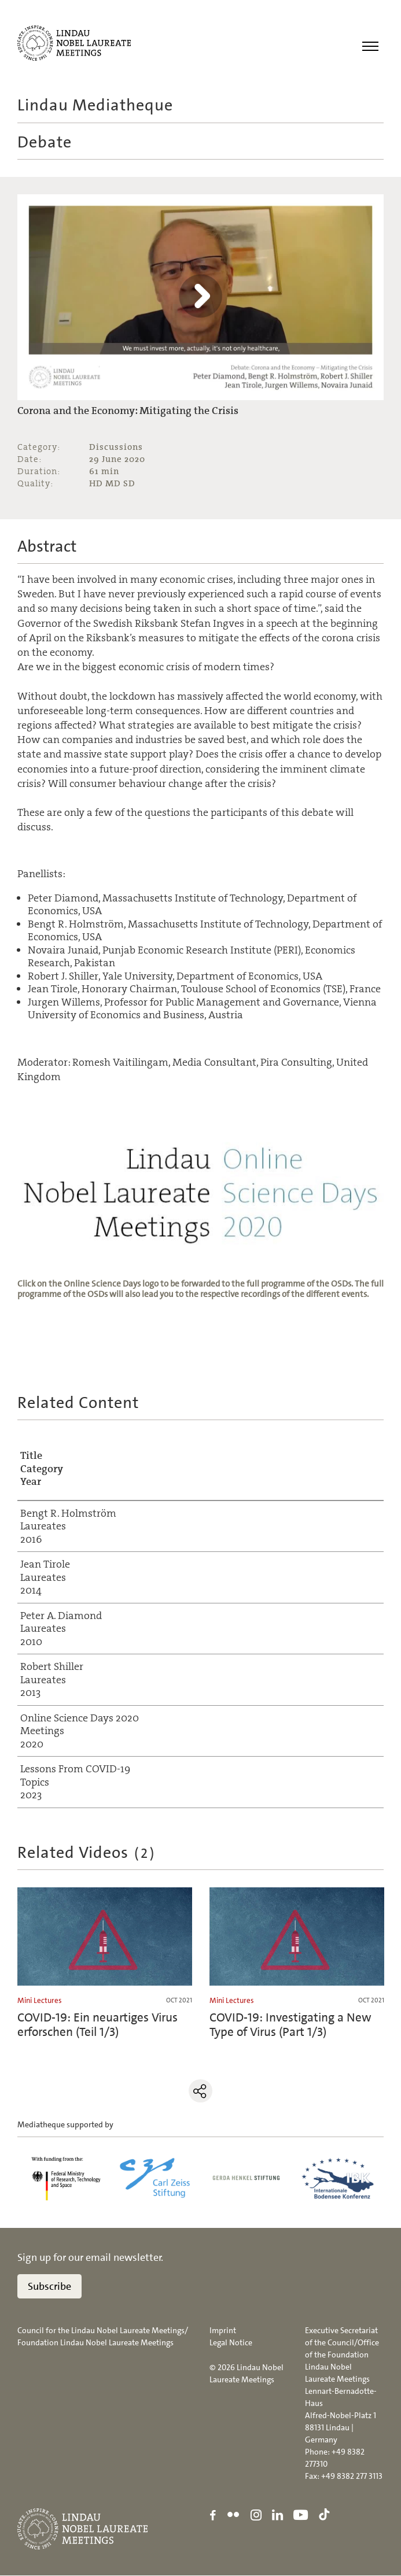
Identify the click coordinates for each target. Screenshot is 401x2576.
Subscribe (49, 2287)
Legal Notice (230, 2343)
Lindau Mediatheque (95, 105)
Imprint (222, 2331)
